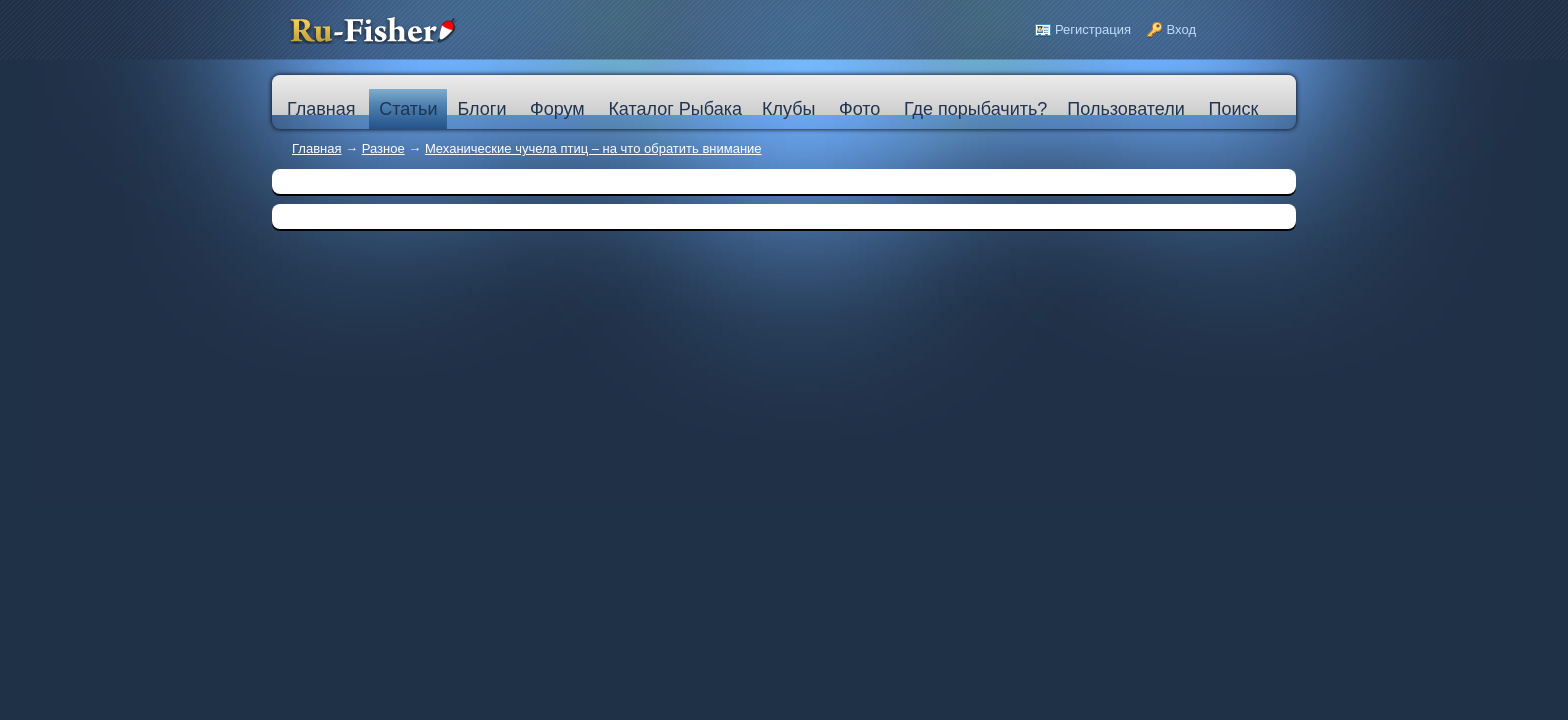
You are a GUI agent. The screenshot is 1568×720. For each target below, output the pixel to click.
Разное (383, 148)
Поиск (1233, 109)
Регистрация (1093, 29)
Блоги (481, 109)
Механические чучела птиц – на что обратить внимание (593, 148)
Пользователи (1125, 109)
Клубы (788, 109)
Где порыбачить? (975, 109)
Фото (859, 109)
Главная (316, 148)
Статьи (408, 109)
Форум (557, 109)
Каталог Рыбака (675, 109)
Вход (1181, 29)
